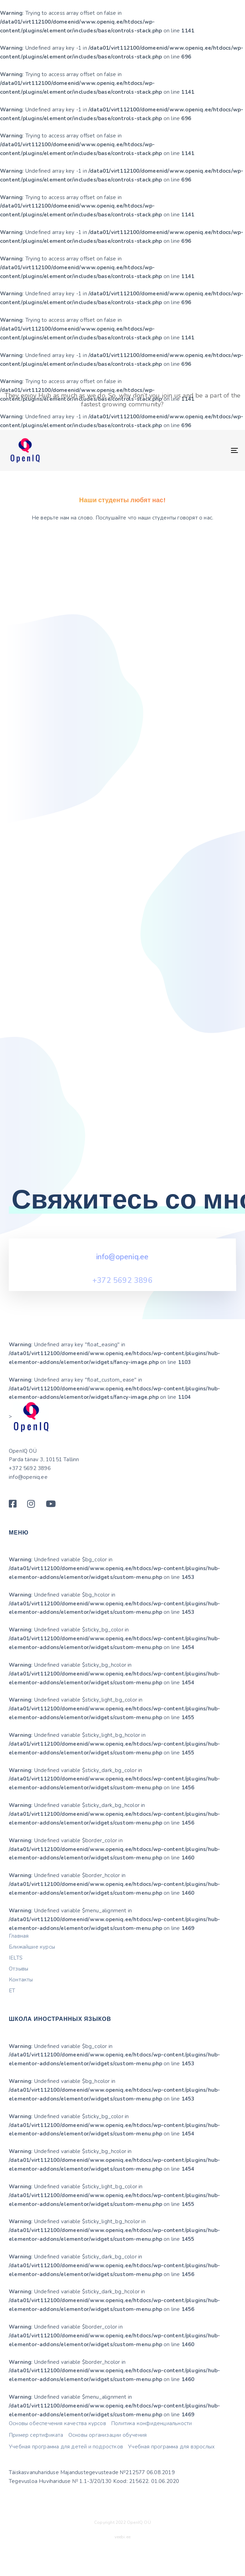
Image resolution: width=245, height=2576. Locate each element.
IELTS (16, 1990)
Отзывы (18, 2001)
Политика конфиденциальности (151, 2455)
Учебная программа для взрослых (171, 2479)
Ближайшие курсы (32, 1979)
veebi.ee (123, 2569)
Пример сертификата (36, 2467)
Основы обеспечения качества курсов (57, 2455)
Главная (19, 1968)
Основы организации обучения (107, 2467)
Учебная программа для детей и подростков (66, 2479)
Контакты (21, 2012)
